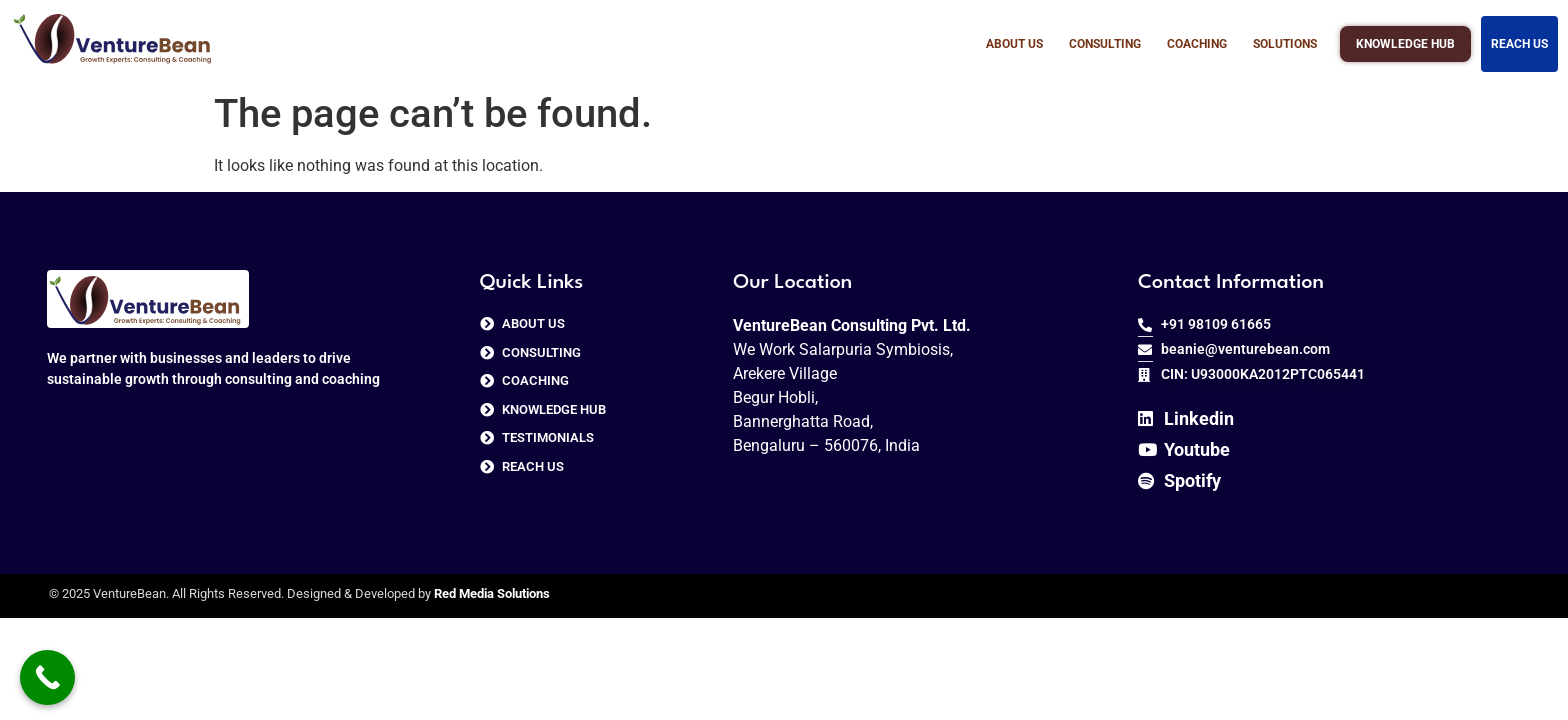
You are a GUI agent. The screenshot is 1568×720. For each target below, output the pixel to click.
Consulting (1105, 44)
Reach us (1519, 44)
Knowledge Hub (1405, 40)
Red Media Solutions (492, 593)
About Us (1014, 44)
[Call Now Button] (47, 677)
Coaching (1197, 44)
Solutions (1285, 44)
